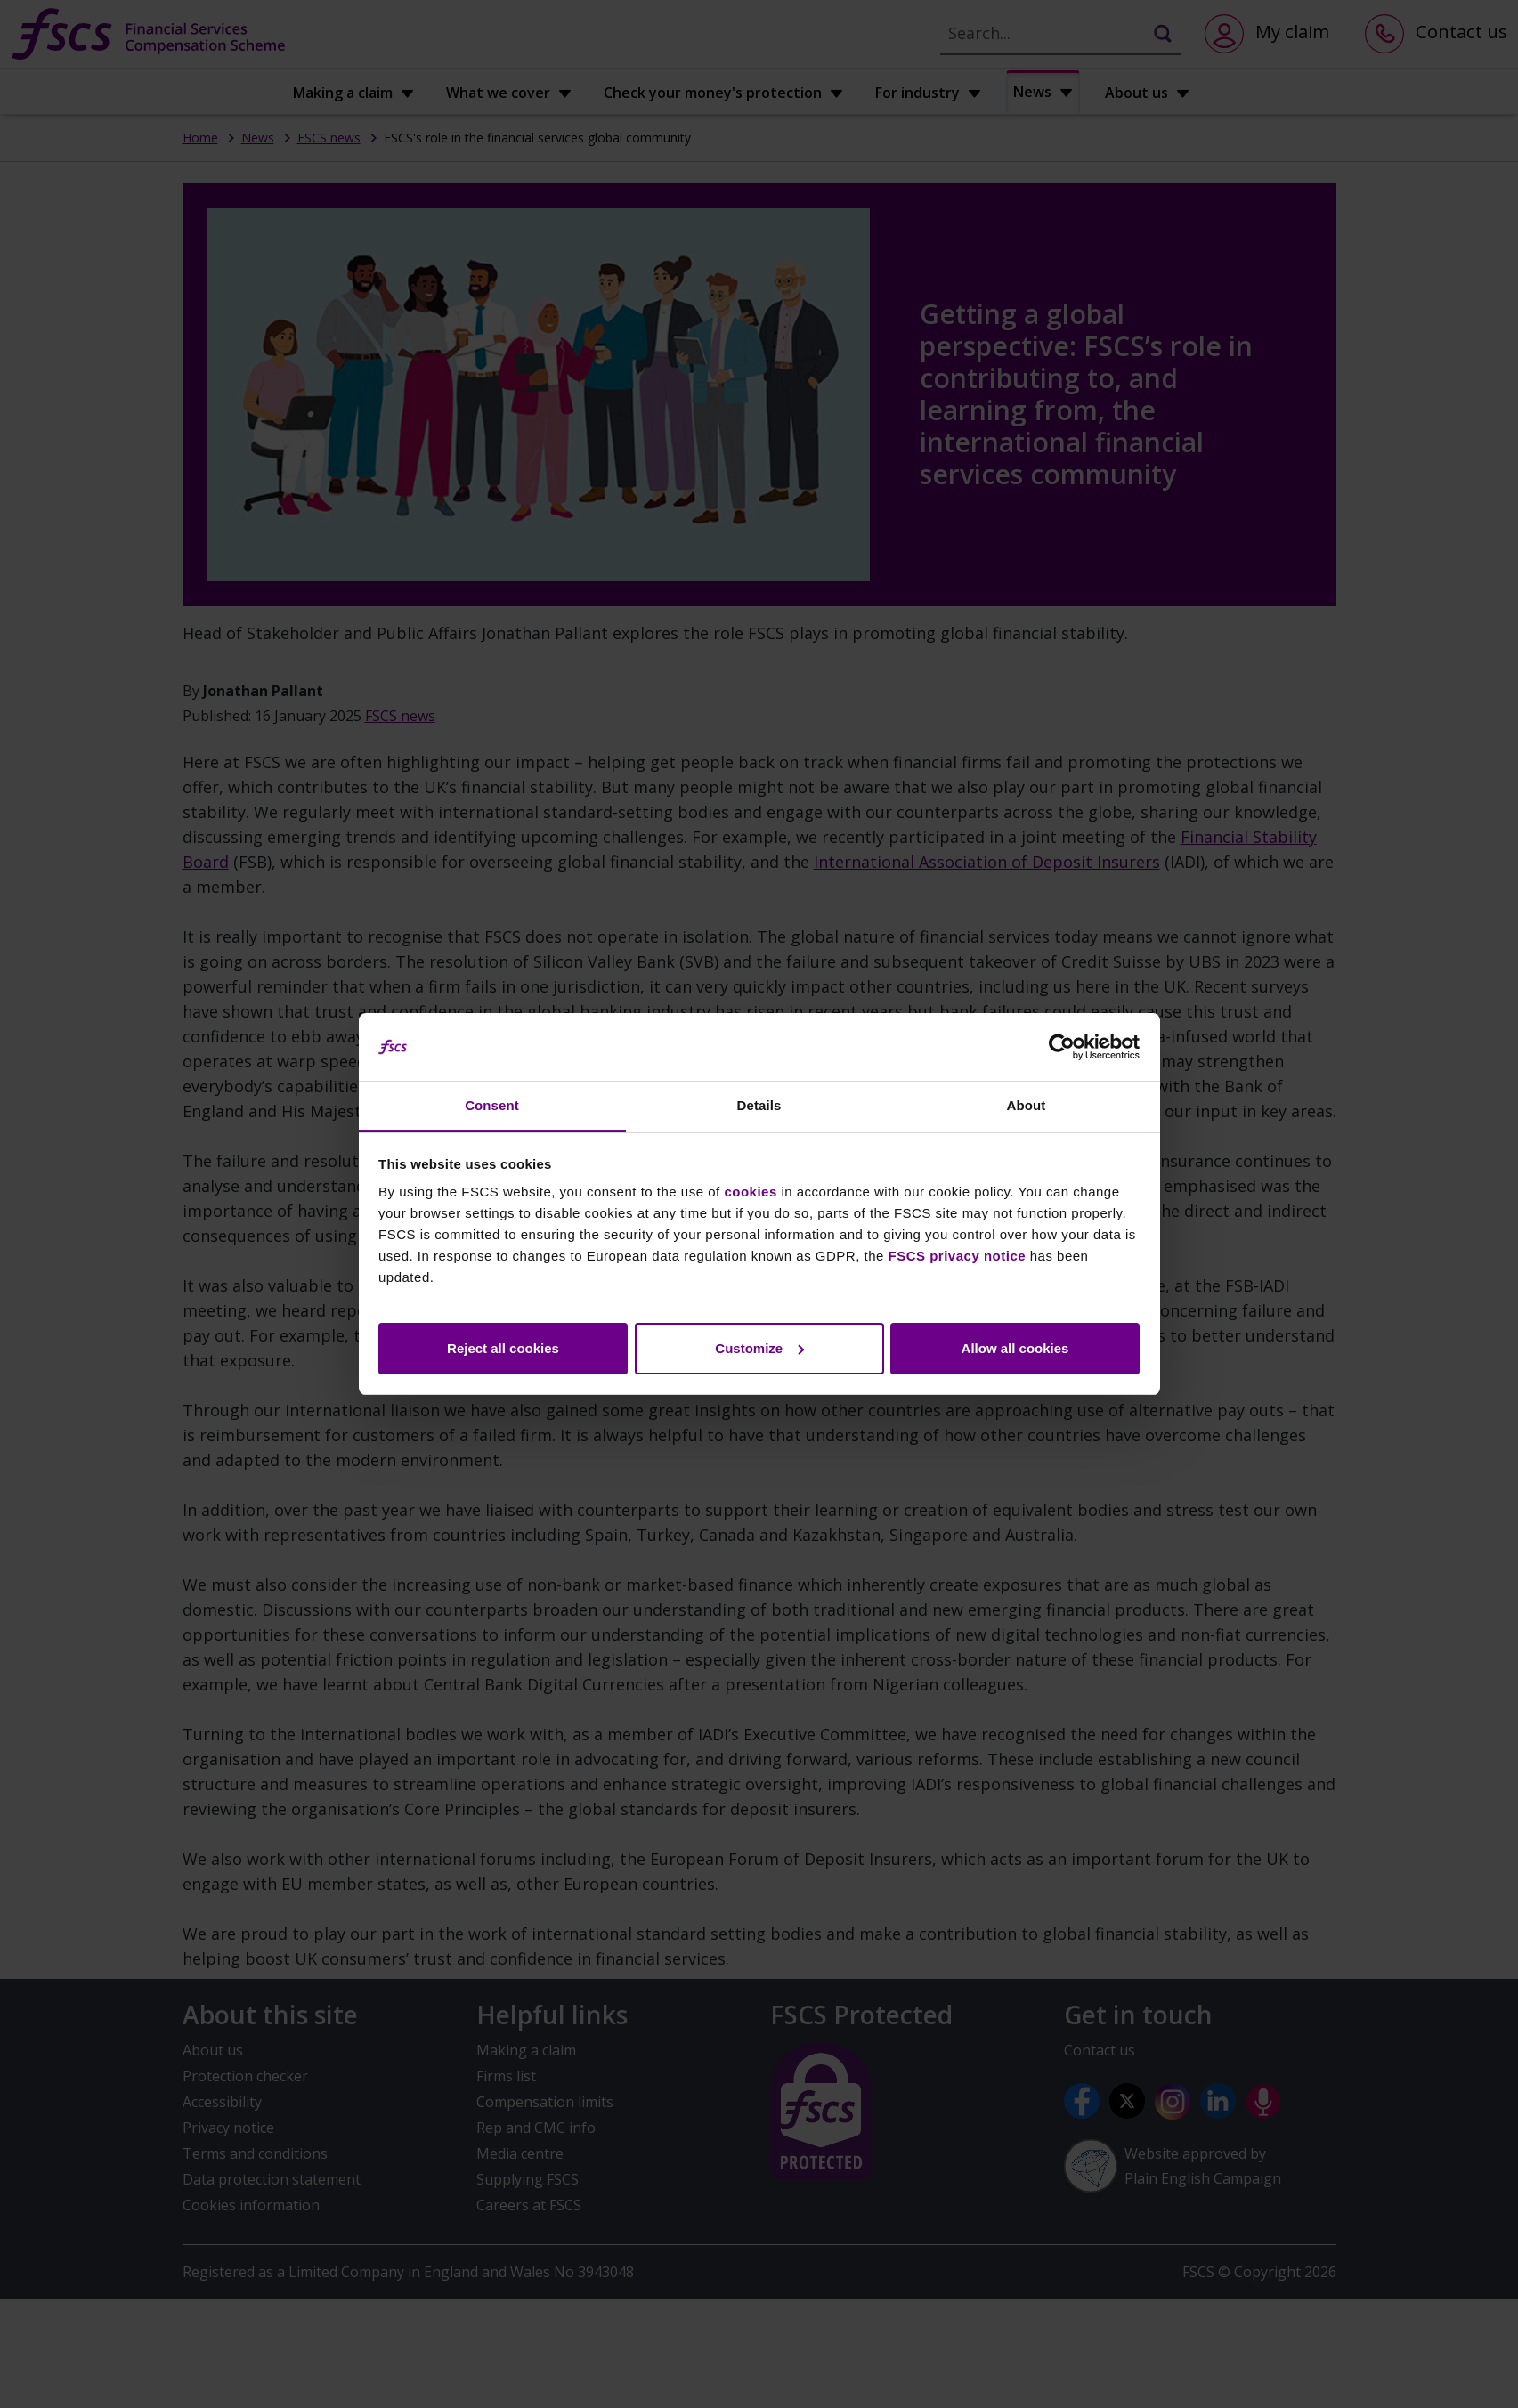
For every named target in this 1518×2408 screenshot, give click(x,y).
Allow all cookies (1015, 1348)
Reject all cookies (503, 1348)
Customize (759, 1348)
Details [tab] (759, 1105)
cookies (750, 1191)
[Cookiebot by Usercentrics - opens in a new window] (1062, 1047)
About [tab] (1026, 1105)
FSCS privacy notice (958, 1255)
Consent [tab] (492, 1105)
